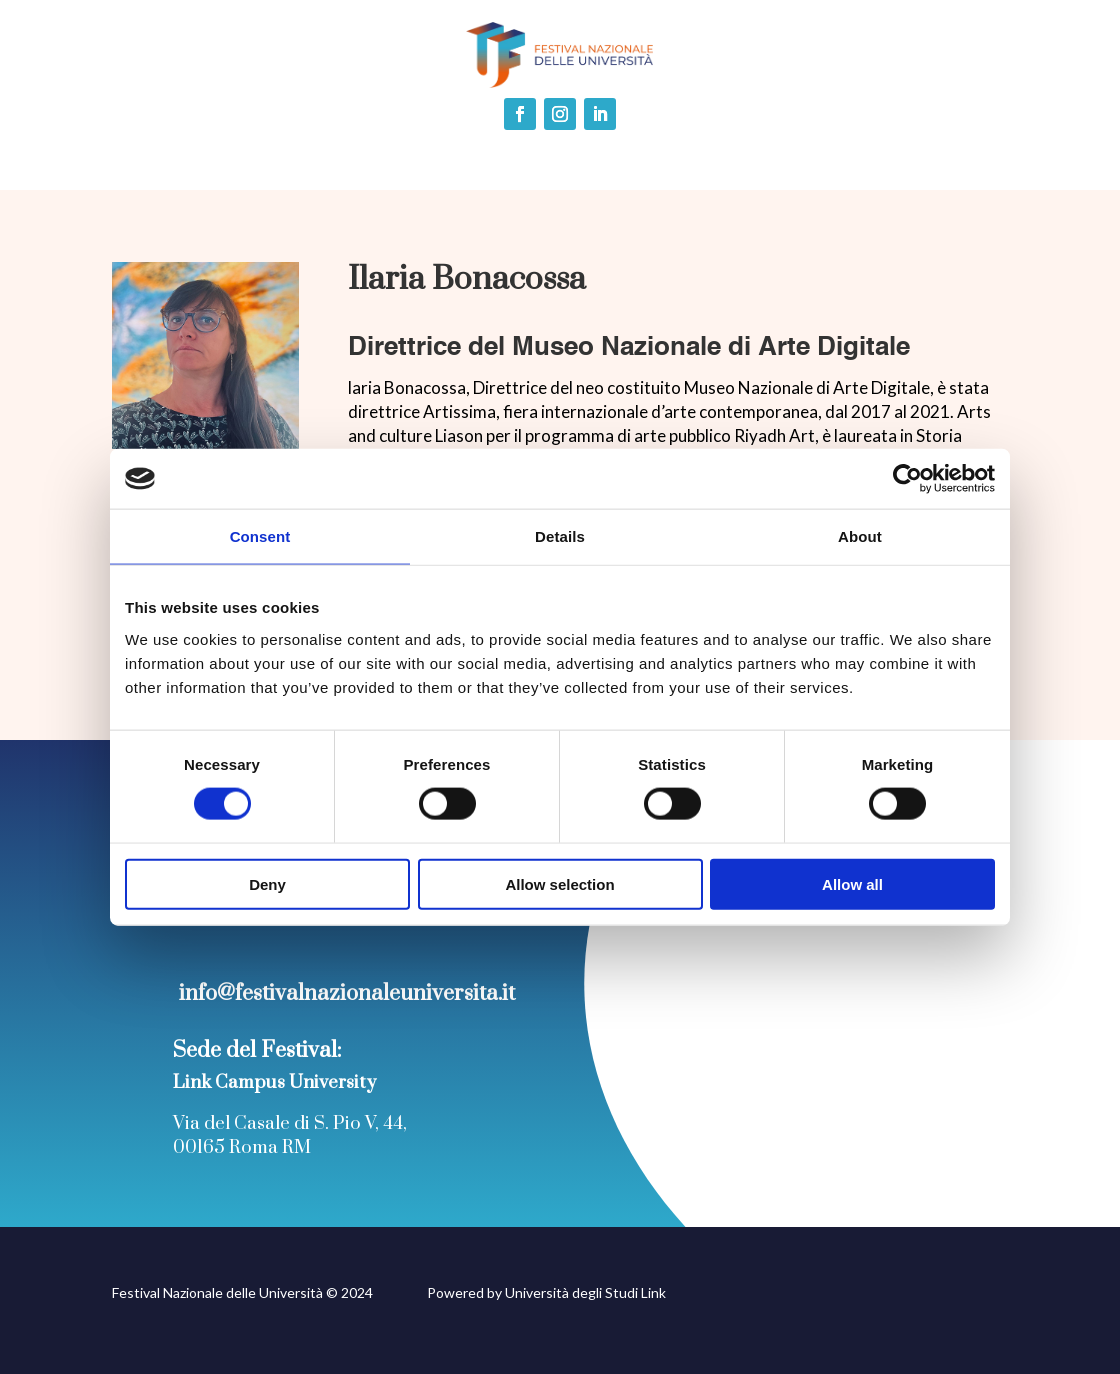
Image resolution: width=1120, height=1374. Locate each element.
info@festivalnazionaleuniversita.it (347, 993)
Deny (267, 883)
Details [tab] (560, 536)
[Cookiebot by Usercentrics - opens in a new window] (907, 479)
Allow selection (559, 883)
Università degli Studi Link (585, 1292)
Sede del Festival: (257, 1050)
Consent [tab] (260, 536)
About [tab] (860, 536)
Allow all (852, 883)
